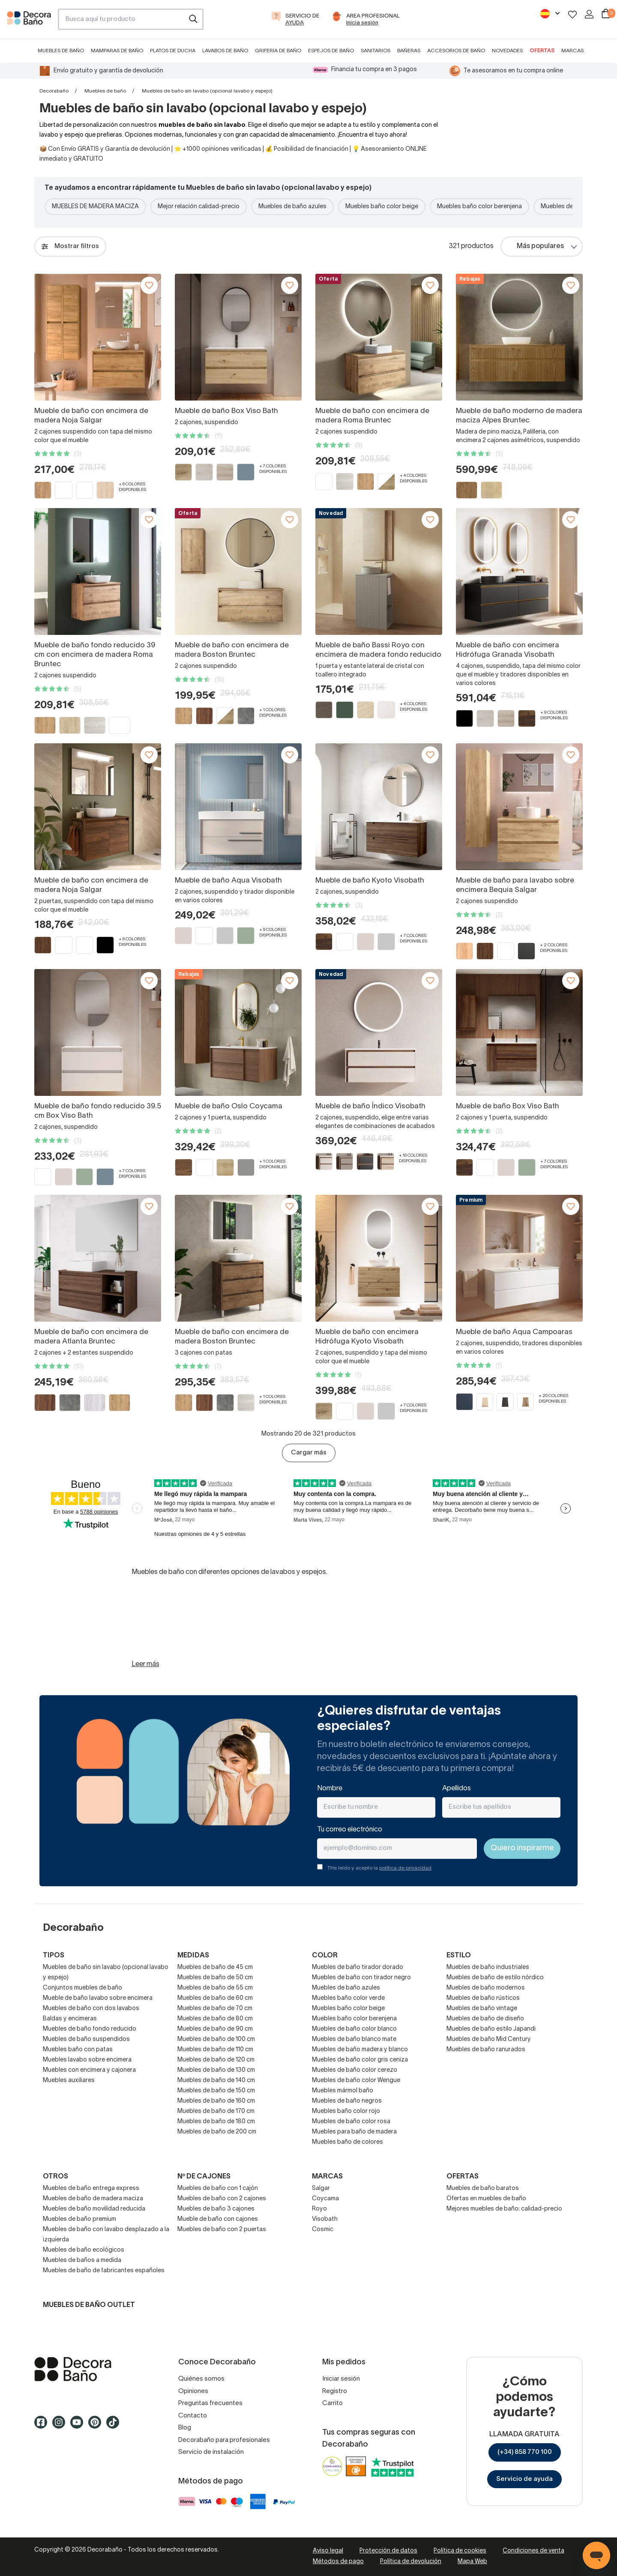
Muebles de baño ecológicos (83, 2250)
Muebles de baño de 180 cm (216, 2121)
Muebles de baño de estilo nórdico (495, 1978)
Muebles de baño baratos (482, 2188)
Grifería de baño (278, 50)
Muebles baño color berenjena (479, 206)
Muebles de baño (61, 50)
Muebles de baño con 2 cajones (221, 2199)
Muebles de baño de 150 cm (216, 2091)
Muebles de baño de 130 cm (216, 2070)
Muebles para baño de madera (354, 2132)
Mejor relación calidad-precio (199, 206)
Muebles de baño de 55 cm (215, 1988)
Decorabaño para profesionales (224, 2440)
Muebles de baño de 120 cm (216, 2060)
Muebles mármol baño (342, 2091)
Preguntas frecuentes (210, 2403)
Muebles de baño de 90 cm (215, 2029)
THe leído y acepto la (379, 1868)
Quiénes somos (201, 2379)
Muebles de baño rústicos (483, 1998)
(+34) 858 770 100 (524, 2452)
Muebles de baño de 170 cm (216, 2111)
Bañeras (408, 50)
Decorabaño (54, 91)
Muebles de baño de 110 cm (215, 2049)
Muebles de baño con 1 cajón (217, 2188)
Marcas (572, 50)
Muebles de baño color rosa (351, 2121)
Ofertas (542, 50)
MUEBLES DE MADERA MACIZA (95, 206)
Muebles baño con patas (78, 2049)
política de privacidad (405, 1868)
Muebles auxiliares (69, 2080)
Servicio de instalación (211, 2452)
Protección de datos (388, 2551)
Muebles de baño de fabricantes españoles (104, 2271)
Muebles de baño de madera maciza (93, 2199)
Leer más (145, 1664)
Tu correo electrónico (349, 1830)
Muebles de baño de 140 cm (216, 2080)
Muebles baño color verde (348, 1998)
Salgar (321, 2188)
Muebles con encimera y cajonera (89, 2070)
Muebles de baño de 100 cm (216, 2039)
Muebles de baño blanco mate (354, 2039)
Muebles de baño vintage (481, 2008)
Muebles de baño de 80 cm (215, 2019)
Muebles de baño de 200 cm (216, 2132)
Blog (184, 2428)
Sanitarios (375, 50)
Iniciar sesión (341, 2379)
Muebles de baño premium (79, 2219)
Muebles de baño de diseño (485, 2019)
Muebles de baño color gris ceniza (360, 2060)
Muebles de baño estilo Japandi (491, 2029)
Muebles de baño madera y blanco (360, 2049)
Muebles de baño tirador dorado (357, 1967)
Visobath (325, 2219)
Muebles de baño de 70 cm (214, 2008)
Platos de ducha (172, 50)
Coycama (325, 2199)
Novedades (507, 50)
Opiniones (193, 2391)
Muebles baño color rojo (346, 2111)
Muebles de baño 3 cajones (216, 2209)
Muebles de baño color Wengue (356, 2080)
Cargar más (308, 1453)
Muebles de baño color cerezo (354, 2070)
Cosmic (322, 2229)
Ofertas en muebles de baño (486, 2199)
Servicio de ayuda (524, 2479)
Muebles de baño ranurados (485, 2049)
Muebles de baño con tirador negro (361, 1978)
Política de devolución (410, 2561)
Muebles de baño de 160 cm (216, 2101)
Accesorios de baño (456, 50)
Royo (319, 2209)
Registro (334, 2391)
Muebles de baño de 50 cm (215, 1978)
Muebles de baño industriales (487, 1967)
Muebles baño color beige (381, 206)
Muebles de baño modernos (485, 1988)
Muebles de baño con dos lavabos (91, 2008)
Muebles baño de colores (347, 2142)
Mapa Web (472, 2561)
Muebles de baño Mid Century (488, 2039)
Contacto (192, 2416)
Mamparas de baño (117, 50)
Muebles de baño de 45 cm (215, 1967)
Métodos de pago (338, 2561)
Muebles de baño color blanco (354, 2029)
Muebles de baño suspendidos (86, 2039)
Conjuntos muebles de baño (82, 1988)
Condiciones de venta (533, 2551)
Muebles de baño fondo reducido (89, 2029)
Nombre (329, 1789)
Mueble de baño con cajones (217, 2219)
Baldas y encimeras (70, 2019)
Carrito (332, 2403)
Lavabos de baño (225, 50)
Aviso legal (328, 2551)
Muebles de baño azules (292, 206)
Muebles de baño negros (347, 2101)
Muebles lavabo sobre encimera (87, 2060)
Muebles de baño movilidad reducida (94, 2209)
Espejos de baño (331, 50)
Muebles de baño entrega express (91, 2188)
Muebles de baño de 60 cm (215, 1998)
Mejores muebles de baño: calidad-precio (504, 2209)
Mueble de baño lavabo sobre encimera (98, 1998)
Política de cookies (460, 2551)
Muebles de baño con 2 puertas (221, 2229)
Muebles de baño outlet (89, 2305)
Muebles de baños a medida (82, 2260)
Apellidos (456, 1789)
